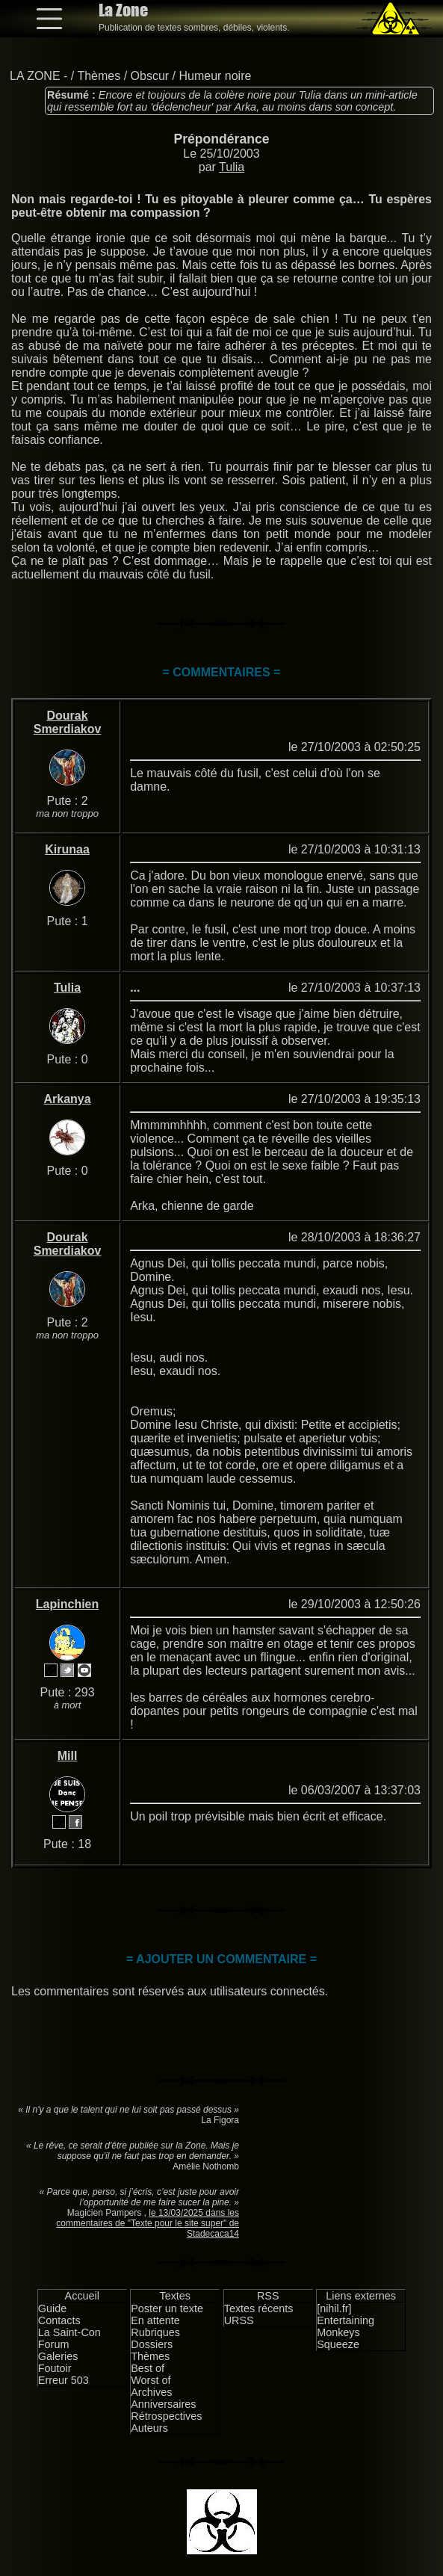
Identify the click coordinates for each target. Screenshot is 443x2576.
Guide (52, 2308)
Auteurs (149, 2428)
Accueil (82, 2296)
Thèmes (98, 76)
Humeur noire (215, 76)
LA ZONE (35, 76)
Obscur (150, 76)
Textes (174, 2296)
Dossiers (152, 2344)
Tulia (231, 167)
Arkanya (66, 1099)
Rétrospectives (166, 2416)
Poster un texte (167, 2308)
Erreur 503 (63, 2380)
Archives (151, 2392)
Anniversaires (163, 2404)
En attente (155, 2320)
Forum (53, 2344)
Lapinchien (67, 1604)
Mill (68, 1755)
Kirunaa (67, 849)
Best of (147, 2368)
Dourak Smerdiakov (68, 722)
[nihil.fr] (334, 2308)
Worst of (150, 2380)
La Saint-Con (69, 2332)
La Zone (123, 10)
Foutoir (55, 2368)
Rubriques (155, 2332)
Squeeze (338, 2344)
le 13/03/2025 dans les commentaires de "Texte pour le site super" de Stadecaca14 (147, 2223)
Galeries (58, 2356)
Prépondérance (221, 139)
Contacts (59, 2320)
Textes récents (259, 2308)
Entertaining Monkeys (345, 2326)
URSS (239, 2320)
